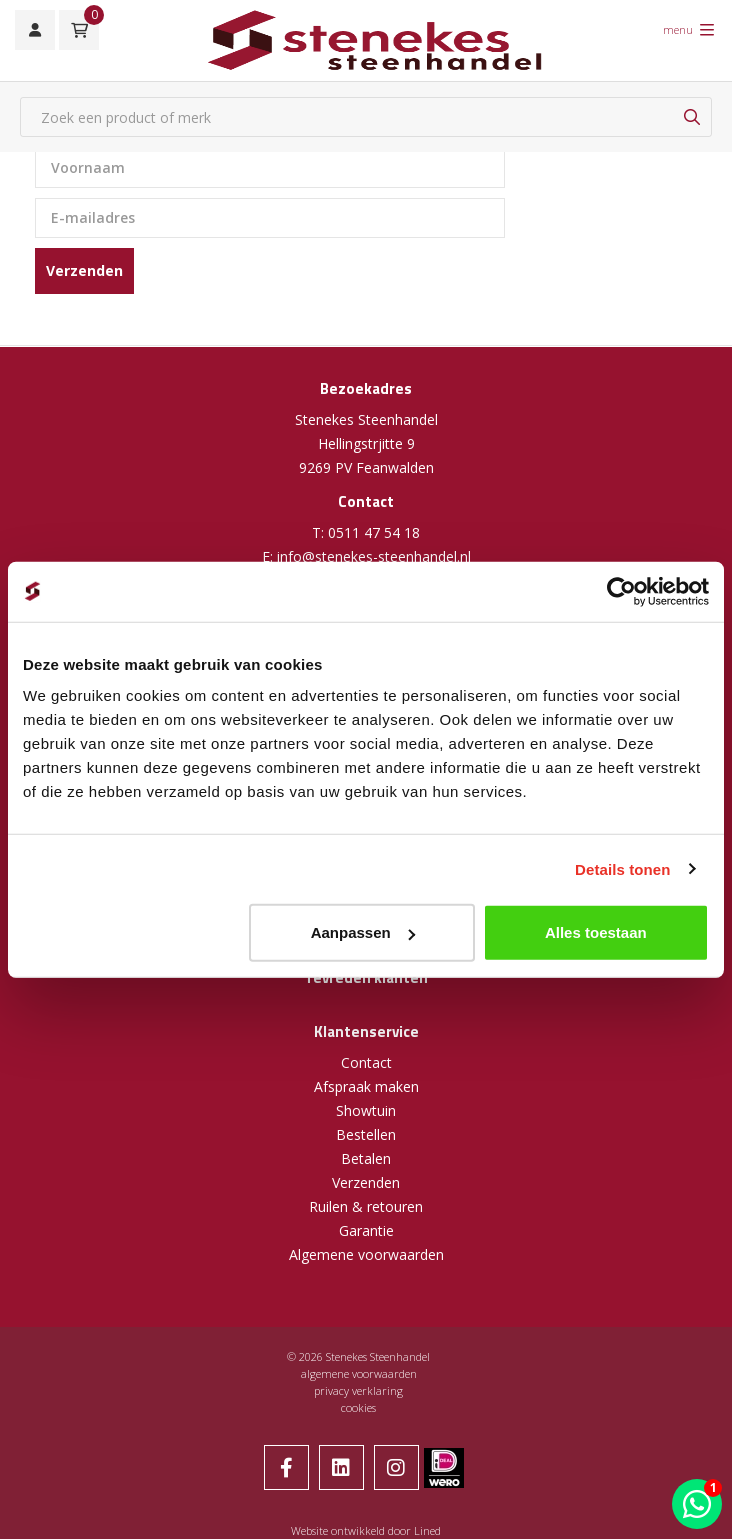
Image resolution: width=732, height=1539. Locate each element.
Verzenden (84, 270)
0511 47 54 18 (374, 532)
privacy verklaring (358, 1390)
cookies (358, 1407)
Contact (366, 1062)
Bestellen (366, 1134)
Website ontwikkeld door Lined (366, 1530)
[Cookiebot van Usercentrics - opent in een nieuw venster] (621, 591)
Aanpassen (363, 932)
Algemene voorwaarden (366, 1254)
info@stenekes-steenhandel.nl (374, 556)
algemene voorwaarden (359, 1373)
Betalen (366, 1158)
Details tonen (622, 868)
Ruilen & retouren (366, 1206)
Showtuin (366, 1110)
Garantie (366, 1230)
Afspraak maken (366, 1086)
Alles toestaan (596, 932)
